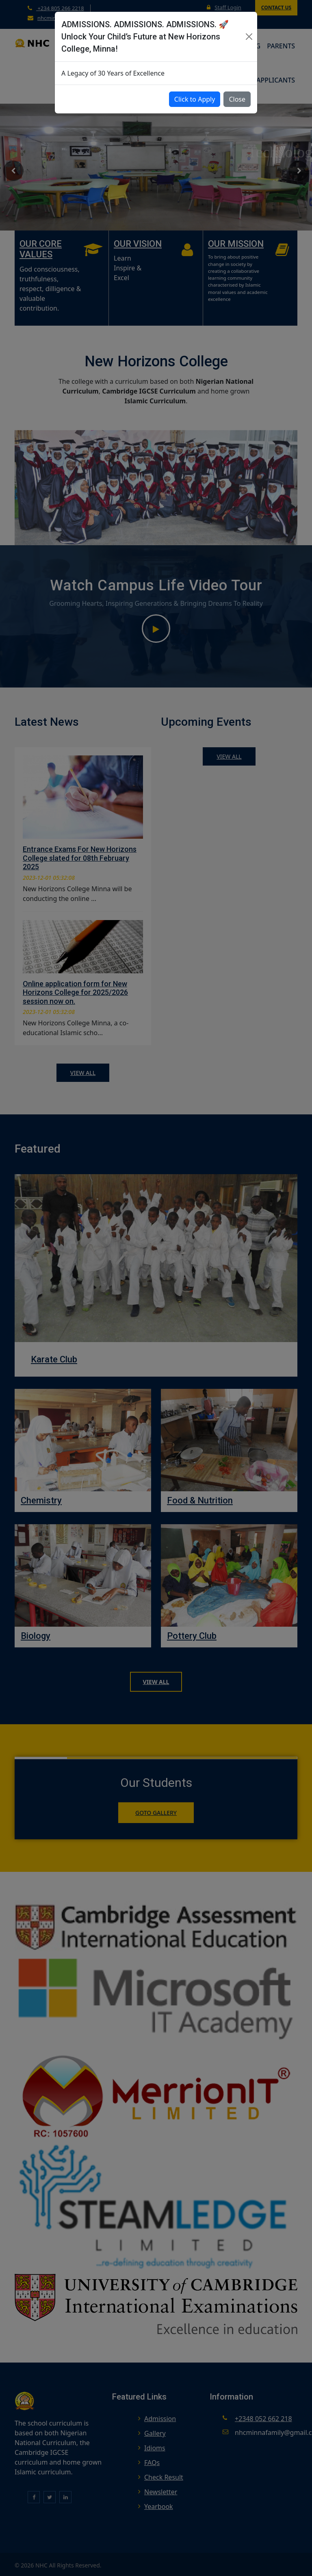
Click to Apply (194, 99)
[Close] (249, 36)
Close (237, 99)
